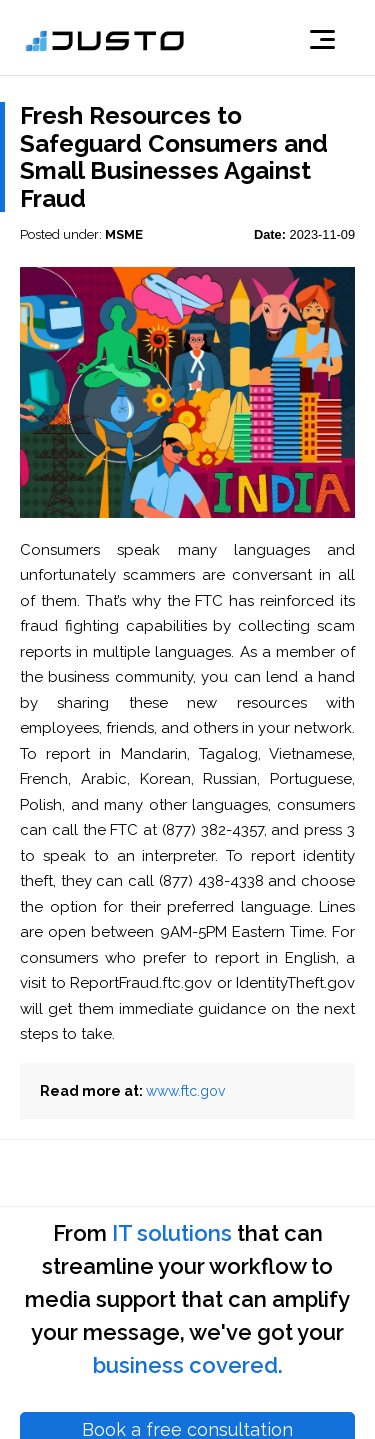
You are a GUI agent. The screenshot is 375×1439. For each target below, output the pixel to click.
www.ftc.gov (185, 1091)
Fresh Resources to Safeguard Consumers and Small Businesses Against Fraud (174, 157)
